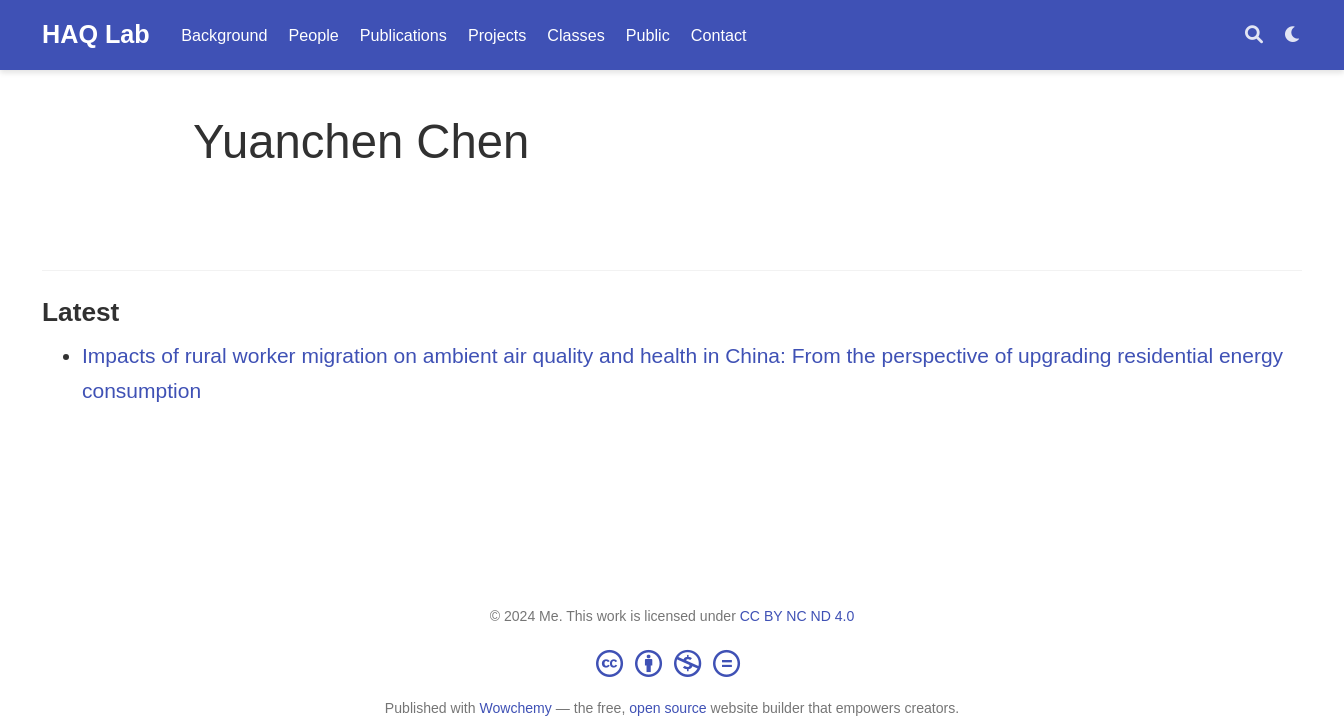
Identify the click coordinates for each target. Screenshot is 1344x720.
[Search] (1254, 35)
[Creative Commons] (672, 663)
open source (667, 708)
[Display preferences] (1293, 35)
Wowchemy (515, 708)
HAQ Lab (96, 34)
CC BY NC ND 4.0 (797, 616)
